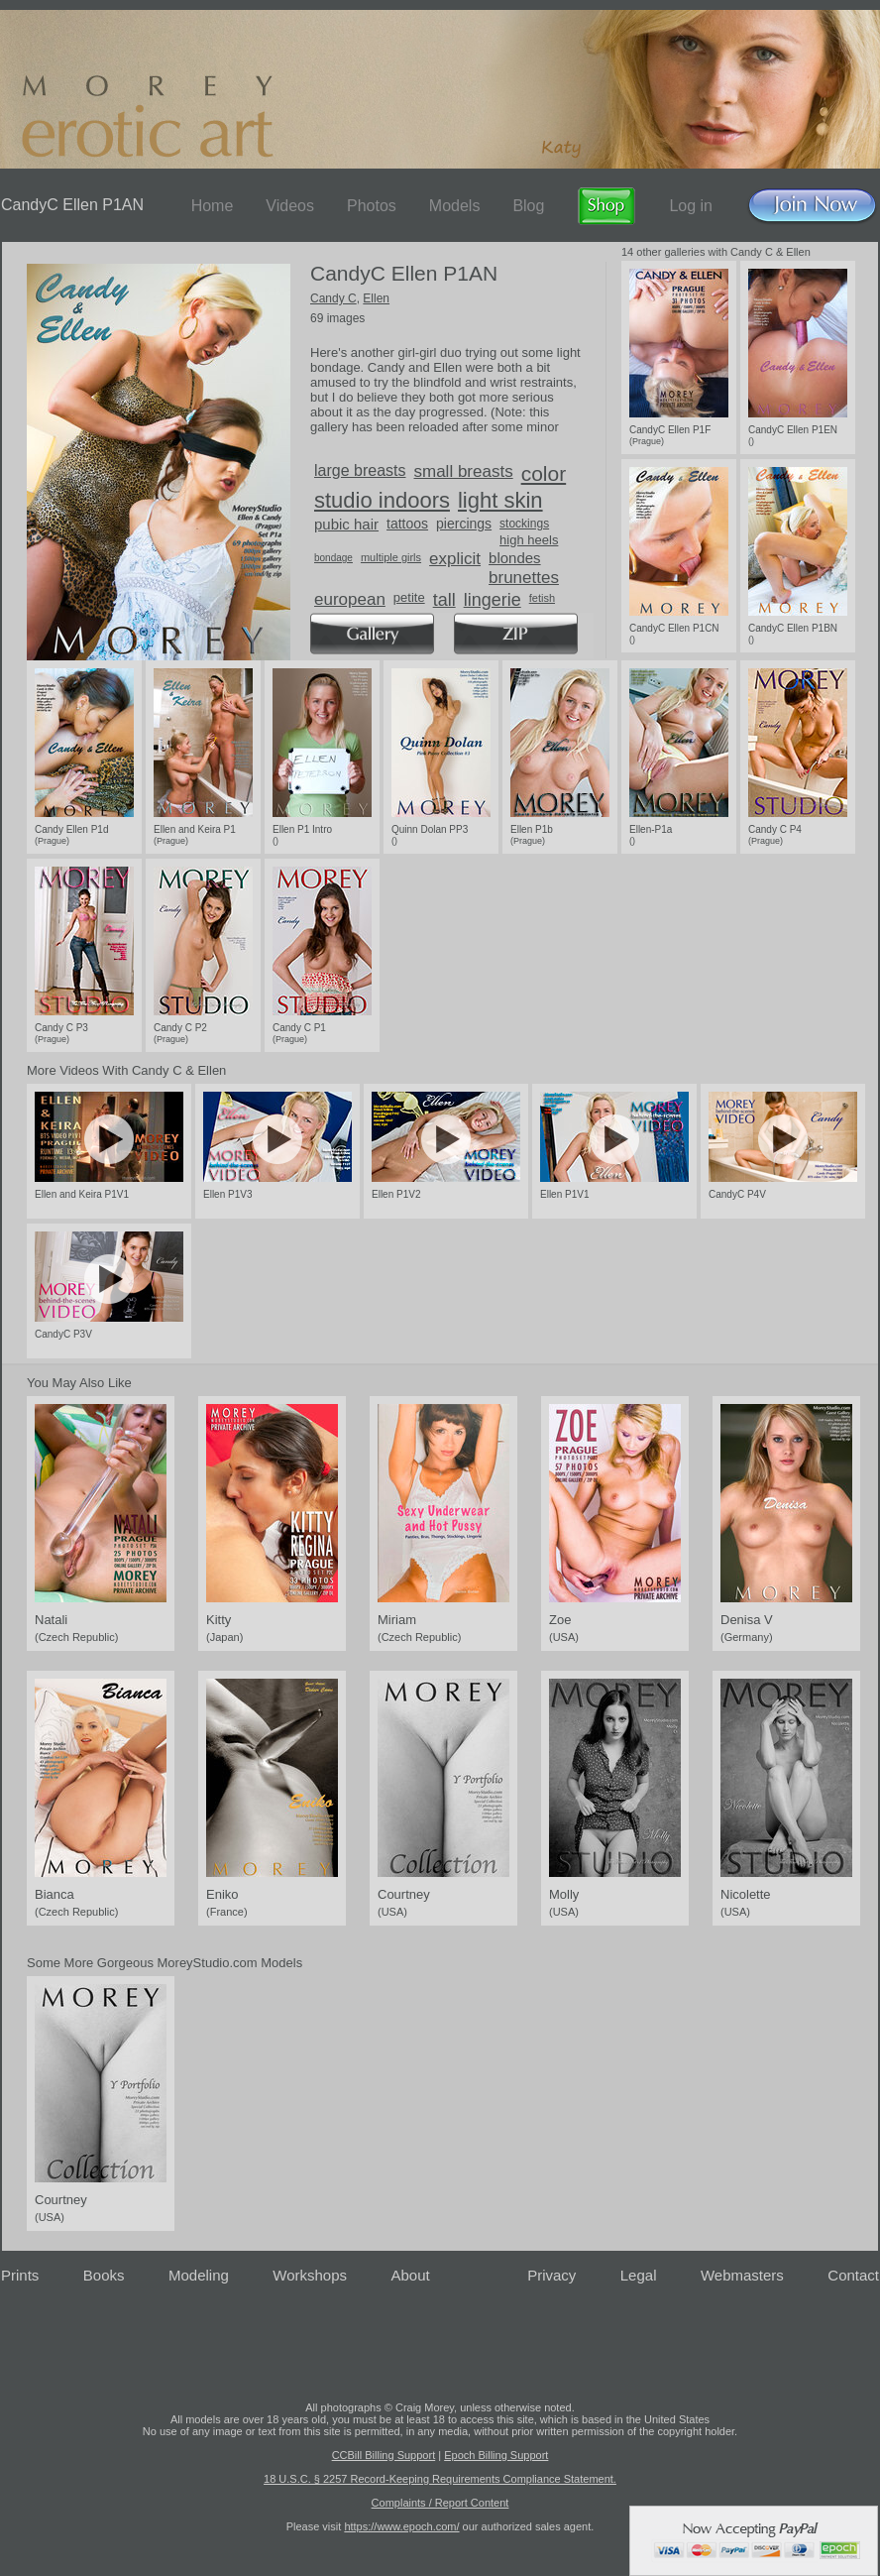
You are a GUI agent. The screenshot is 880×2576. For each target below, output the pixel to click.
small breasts (463, 471)
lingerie (492, 600)
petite (409, 597)
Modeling (198, 2275)
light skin (500, 500)
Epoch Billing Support (496, 2455)
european (349, 599)
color (544, 473)
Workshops (310, 2275)
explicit (455, 558)
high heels (528, 539)
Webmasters (742, 2275)
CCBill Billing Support (384, 2455)
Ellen (376, 298)
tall (444, 600)
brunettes (524, 577)
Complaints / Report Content (440, 2503)
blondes (515, 557)
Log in (691, 205)
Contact (853, 2275)
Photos (371, 205)
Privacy (551, 2275)
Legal (638, 2275)
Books (104, 2275)
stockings (524, 523)
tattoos (407, 523)
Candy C (333, 298)
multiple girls (391, 557)
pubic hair (346, 524)
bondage (333, 557)
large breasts (360, 470)
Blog (528, 205)
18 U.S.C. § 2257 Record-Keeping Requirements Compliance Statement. (440, 2479)
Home (212, 205)
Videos (290, 205)
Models (455, 205)
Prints (20, 2275)
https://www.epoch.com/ (401, 2526)
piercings (464, 523)
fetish (542, 598)
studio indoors (382, 500)
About (410, 2275)
